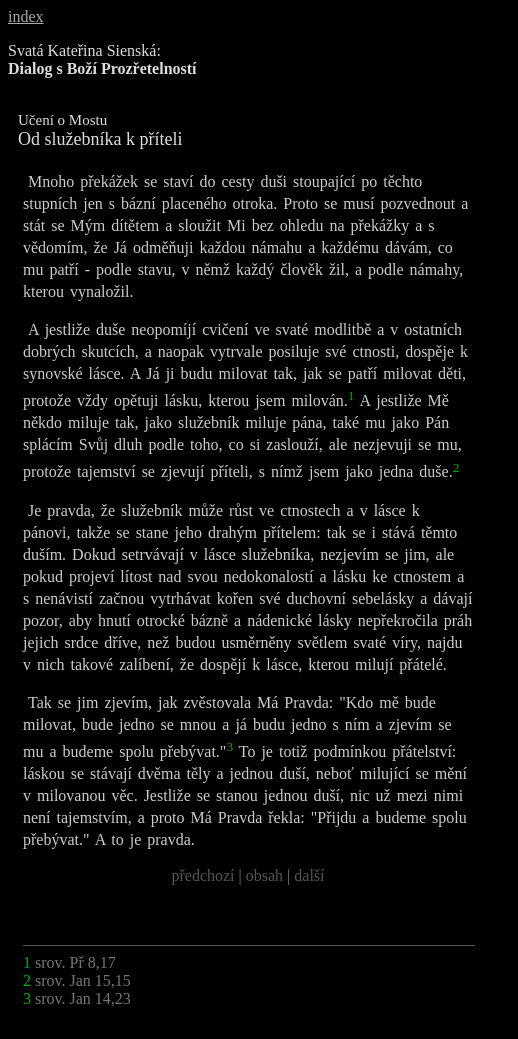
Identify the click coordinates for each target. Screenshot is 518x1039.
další (309, 875)
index (26, 16)
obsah (264, 875)
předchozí (202, 875)
